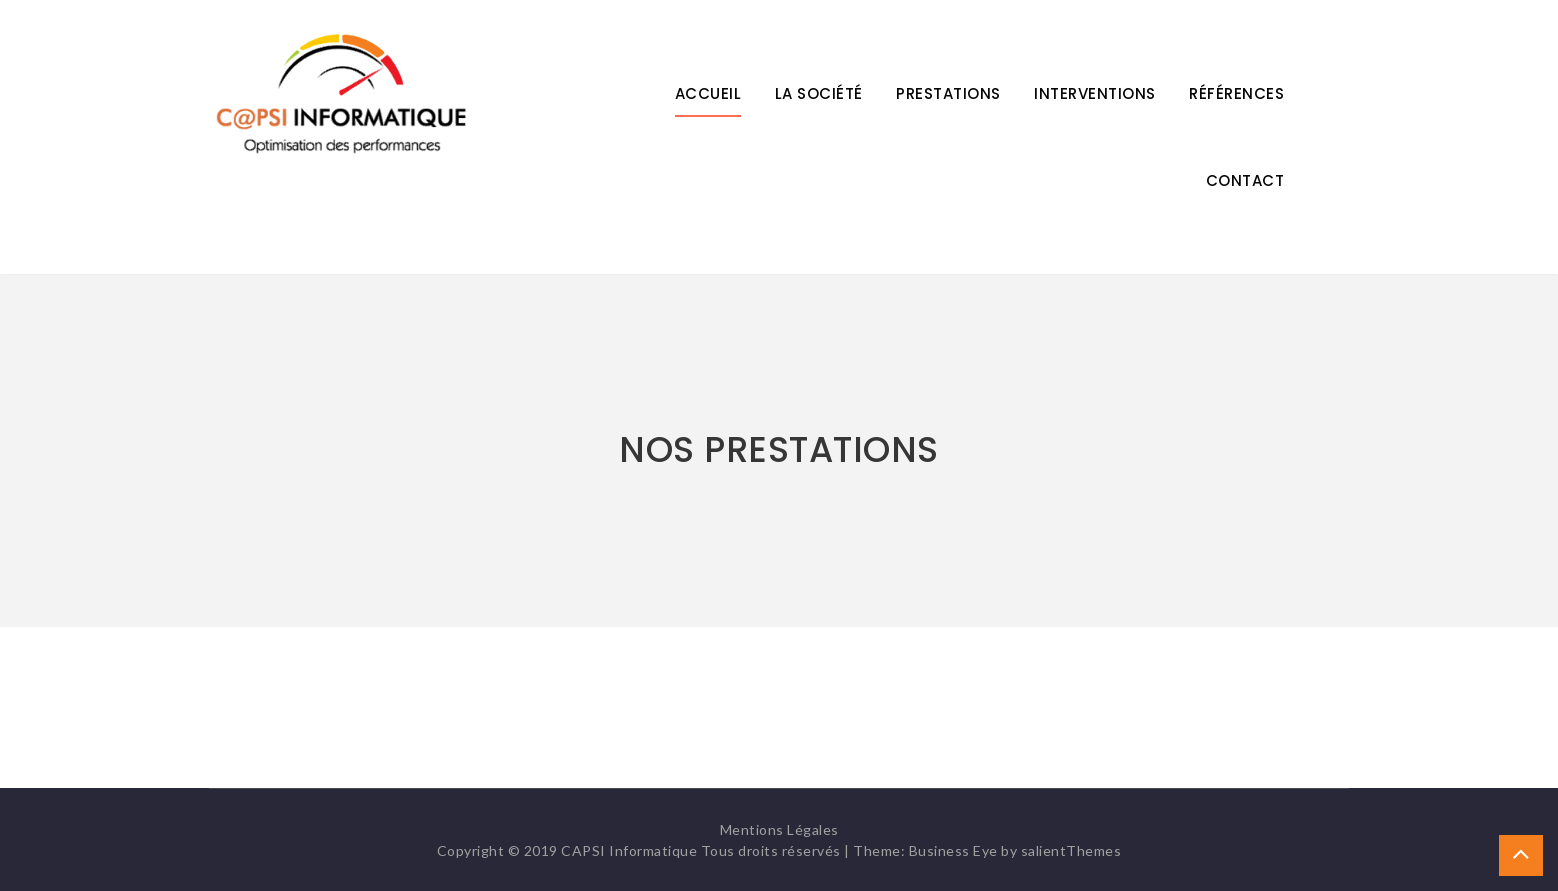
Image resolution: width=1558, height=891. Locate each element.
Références (1236, 93)
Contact (1245, 180)
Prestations (948, 93)
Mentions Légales (779, 829)
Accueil (708, 93)
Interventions (1095, 93)
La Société (819, 93)
